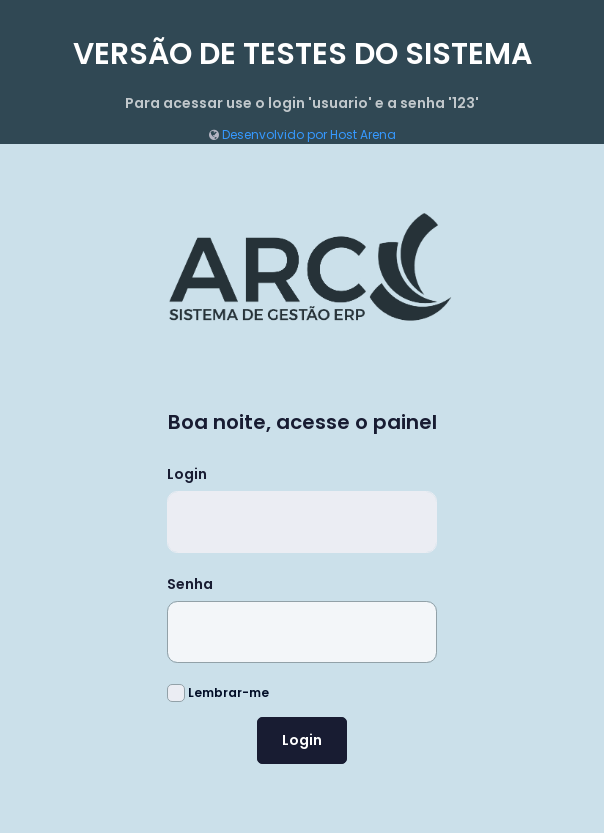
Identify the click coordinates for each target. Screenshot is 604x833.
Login (187, 474)
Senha (190, 584)
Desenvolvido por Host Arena (302, 134)
